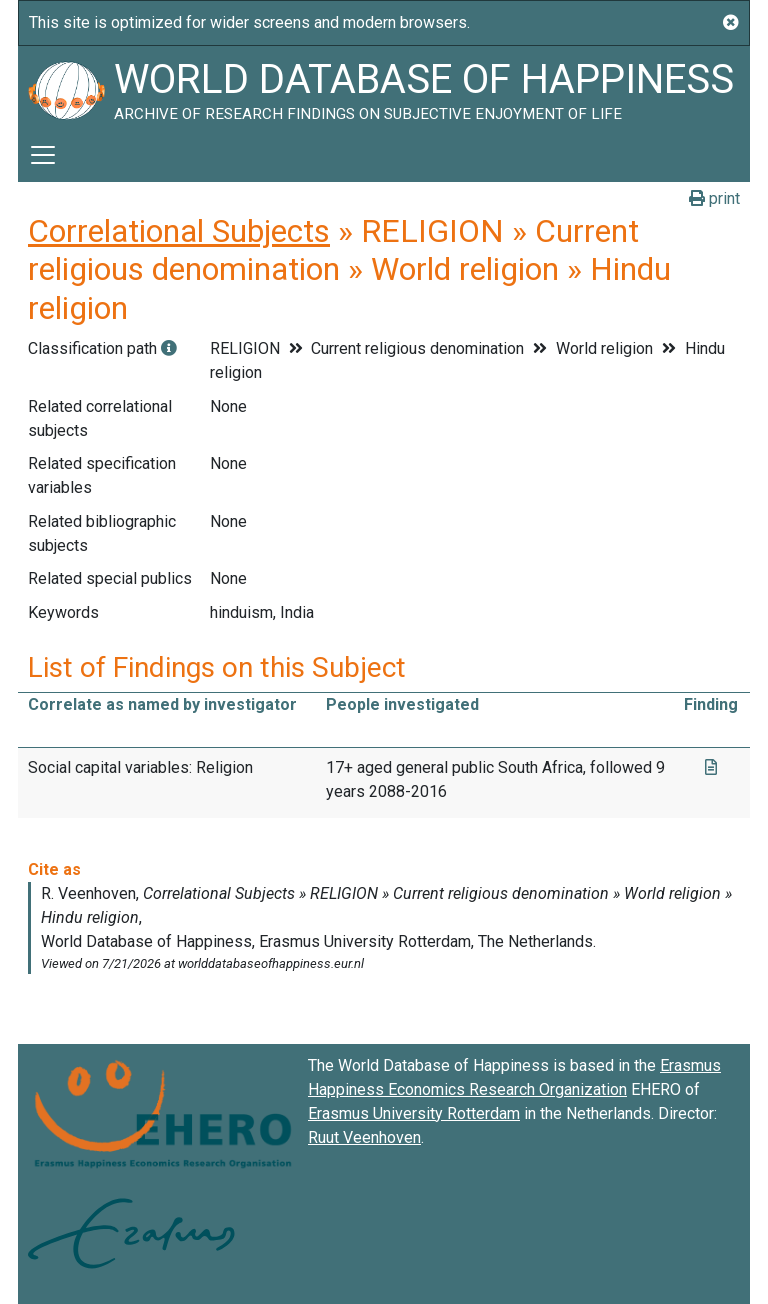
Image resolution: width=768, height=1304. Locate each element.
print (714, 198)
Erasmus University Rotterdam (414, 1113)
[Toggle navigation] (43, 155)
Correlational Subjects (179, 231)
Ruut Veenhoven (364, 1137)
